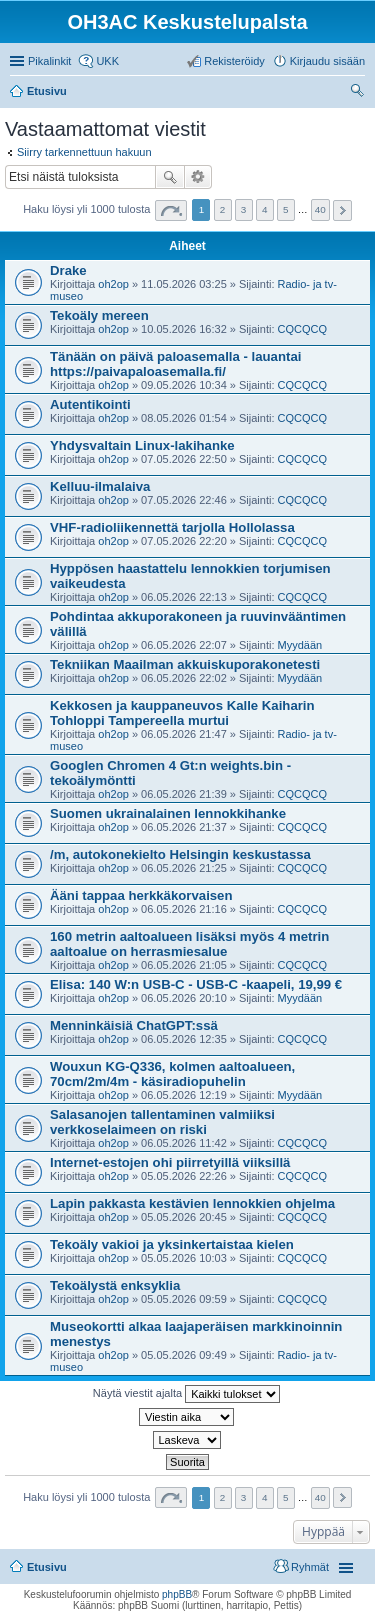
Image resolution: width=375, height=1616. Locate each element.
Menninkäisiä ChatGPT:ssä (134, 1025)
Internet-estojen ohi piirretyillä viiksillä (170, 1162)
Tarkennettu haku (198, 177)
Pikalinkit (49, 61)
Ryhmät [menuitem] (310, 1567)
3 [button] (244, 209)
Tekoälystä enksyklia (115, 1285)
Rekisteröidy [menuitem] (234, 61)
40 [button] (320, 209)
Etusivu (47, 1567)
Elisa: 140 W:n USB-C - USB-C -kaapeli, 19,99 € (196, 984)
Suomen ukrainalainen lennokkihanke (168, 813)
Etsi (170, 177)
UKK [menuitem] (107, 61)
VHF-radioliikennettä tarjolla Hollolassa (172, 527)
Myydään (300, 645)
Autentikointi (90, 404)
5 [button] (286, 209)
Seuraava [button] (342, 210)
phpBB (177, 1594)
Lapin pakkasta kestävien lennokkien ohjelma (192, 1203)
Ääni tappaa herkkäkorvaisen (141, 895)
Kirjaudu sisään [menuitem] (327, 61)
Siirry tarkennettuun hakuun (84, 152)
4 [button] (265, 209)
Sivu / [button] (171, 210)
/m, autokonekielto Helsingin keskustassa (180, 854)
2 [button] (223, 209)
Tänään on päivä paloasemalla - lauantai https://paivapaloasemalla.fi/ (175, 364)
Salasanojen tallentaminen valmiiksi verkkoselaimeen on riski (162, 1122)
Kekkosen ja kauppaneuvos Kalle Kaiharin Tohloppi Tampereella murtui (182, 713)
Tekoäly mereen (99, 315)
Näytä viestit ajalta (186, 1394)
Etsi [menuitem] (359, 93)
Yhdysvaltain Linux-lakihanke (142, 445)
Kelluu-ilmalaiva (100, 486)
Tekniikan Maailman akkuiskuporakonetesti (185, 664)
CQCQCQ (303, 329)
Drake (68, 270)
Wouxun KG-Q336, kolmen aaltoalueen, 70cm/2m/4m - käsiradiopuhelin (172, 1074)
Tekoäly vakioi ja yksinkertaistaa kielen (172, 1244)
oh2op (113, 284)
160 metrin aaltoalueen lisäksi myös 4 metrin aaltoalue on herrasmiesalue (189, 944)
